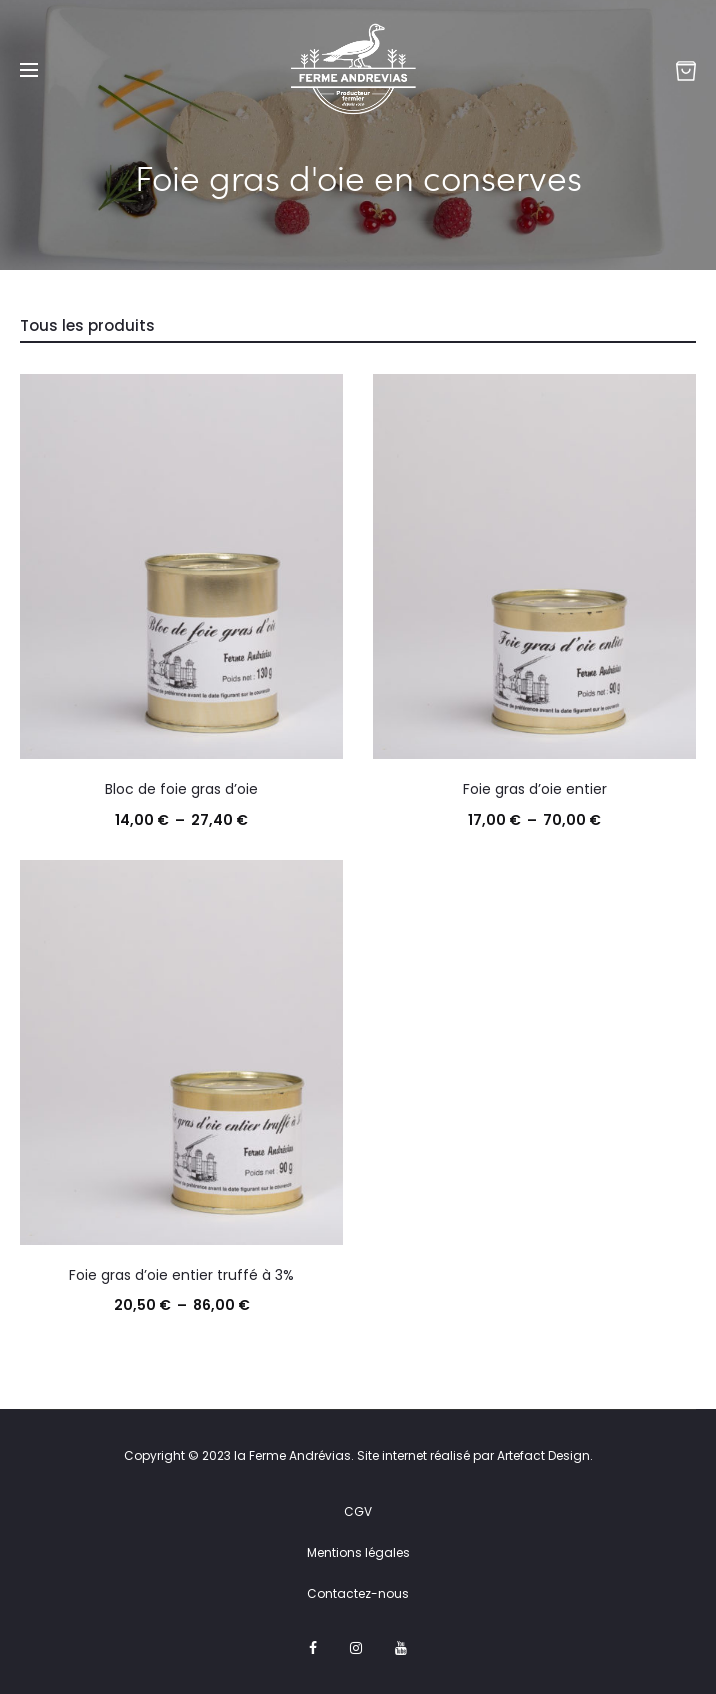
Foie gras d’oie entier (535, 789)
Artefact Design (543, 1455)
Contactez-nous (358, 1593)
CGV (358, 1511)
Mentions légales (358, 1552)
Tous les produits (87, 325)
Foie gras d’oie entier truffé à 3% (181, 1275)
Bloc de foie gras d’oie (181, 789)
